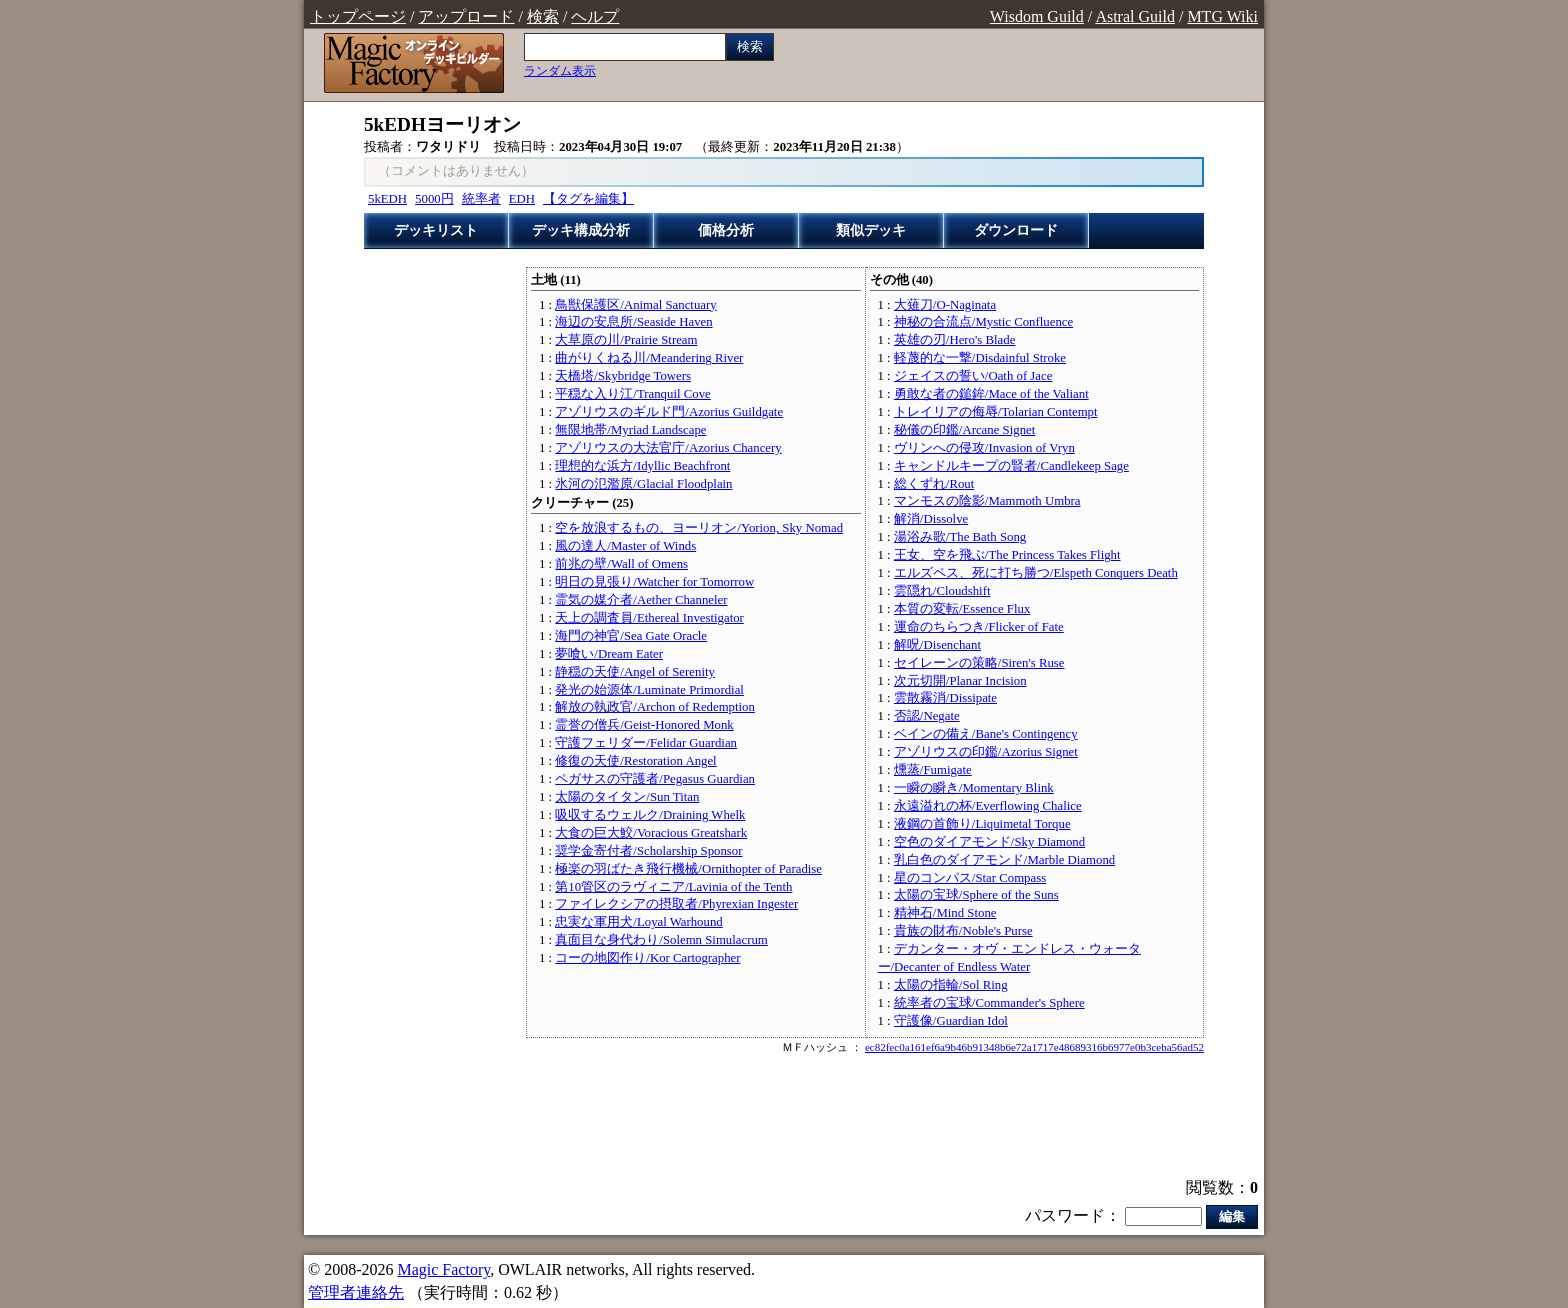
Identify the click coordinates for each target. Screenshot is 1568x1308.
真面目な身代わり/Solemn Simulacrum (661, 940)
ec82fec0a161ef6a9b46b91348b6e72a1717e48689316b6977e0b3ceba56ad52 (1034, 1047)
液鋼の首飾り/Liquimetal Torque (982, 824)
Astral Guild (1135, 16)
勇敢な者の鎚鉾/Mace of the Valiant (991, 394)
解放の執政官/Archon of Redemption (655, 707)
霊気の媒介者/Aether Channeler (641, 600)
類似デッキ (871, 230)
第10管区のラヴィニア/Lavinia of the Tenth (673, 887)
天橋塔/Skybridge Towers (623, 376)
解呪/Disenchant (937, 645)
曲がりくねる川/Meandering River (649, 358)
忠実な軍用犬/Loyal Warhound (638, 922)
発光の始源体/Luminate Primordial (649, 690)
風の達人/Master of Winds (625, 546)
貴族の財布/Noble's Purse (963, 931)
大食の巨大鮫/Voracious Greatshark (651, 833)
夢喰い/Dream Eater (609, 654)
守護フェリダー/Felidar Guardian (646, 743)
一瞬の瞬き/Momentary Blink (974, 788)
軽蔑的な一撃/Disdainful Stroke (980, 358)
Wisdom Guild (1037, 16)
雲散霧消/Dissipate (945, 698)
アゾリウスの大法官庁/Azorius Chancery (668, 448)
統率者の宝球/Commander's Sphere (989, 1003)
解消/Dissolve (931, 519)
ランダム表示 (560, 71)
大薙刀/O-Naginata (945, 305)
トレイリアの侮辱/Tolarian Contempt (996, 412)
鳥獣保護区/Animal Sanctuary (635, 305)
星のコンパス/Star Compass (970, 878)
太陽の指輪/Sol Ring (951, 985)
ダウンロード (1016, 230)
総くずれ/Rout (934, 484)
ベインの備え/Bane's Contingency (986, 734)
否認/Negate (927, 716)
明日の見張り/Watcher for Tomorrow (654, 582)
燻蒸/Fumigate (933, 770)
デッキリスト (436, 230)
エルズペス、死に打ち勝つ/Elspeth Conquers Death (1036, 573)
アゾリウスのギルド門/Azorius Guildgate (669, 412)
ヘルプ (595, 16)
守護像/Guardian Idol (951, 1021)
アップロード (466, 16)
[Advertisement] (784, 1118)
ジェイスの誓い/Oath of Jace (973, 376)
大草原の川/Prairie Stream (626, 340)
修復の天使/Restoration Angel (635, 761)
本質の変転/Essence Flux (962, 609)
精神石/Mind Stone (945, 913)
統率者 (481, 199)
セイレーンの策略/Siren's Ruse (979, 663)
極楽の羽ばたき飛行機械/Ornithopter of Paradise (688, 869)
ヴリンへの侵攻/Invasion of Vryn (984, 448)
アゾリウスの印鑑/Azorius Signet (986, 752)
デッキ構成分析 (581, 230)
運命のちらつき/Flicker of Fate (979, 627)
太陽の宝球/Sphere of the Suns (976, 895)
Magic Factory (443, 1269)
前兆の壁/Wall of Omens (621, 564)
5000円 (434, 199)
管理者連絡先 (356, 1292)
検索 (543, 16)
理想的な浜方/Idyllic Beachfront (642, 466)
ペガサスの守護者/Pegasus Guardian (655, 779)
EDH (522, 199)
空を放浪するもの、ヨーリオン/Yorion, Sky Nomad (699, 528)
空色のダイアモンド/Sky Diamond (989, 842)
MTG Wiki (1222, 16)
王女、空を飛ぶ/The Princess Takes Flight (1007, 555)
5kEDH (387, 199)
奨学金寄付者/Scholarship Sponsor (648, 851)
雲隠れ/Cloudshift (942, 591)
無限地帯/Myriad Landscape (630, 430)
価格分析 (726, 230)
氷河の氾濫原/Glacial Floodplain (643, 484)
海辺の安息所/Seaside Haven (633, 322)
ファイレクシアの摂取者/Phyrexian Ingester (676, 904)
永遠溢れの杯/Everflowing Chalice (988, 806)
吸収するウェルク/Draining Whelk (650, 815)
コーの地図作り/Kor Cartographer (647, 958)
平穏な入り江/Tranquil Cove (632, 394)
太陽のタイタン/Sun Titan (627, 797)
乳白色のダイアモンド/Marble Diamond (1004, 860)
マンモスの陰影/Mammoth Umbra (987, 501)
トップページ (358, 16)
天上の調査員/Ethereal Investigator (649, 618)
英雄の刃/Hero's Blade (954, 340)
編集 (1232, 1216)
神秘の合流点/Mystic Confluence (983, 322)
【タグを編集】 (588, 199)
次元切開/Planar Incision (960, 681)
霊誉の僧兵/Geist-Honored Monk (644, 725)
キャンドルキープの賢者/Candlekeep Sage (1011, 466)
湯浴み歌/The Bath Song (960, 537)
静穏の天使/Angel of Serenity (635, 672)
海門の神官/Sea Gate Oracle (631, 636)
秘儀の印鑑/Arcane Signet (964, 430)
